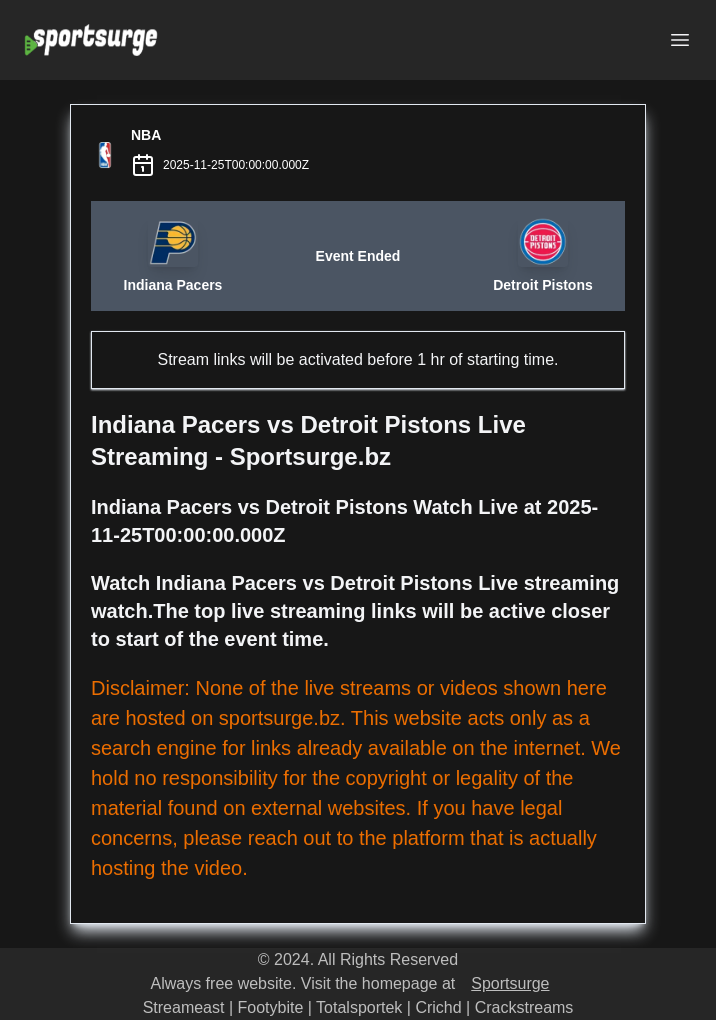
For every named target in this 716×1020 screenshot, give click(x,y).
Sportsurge (510, 983)
